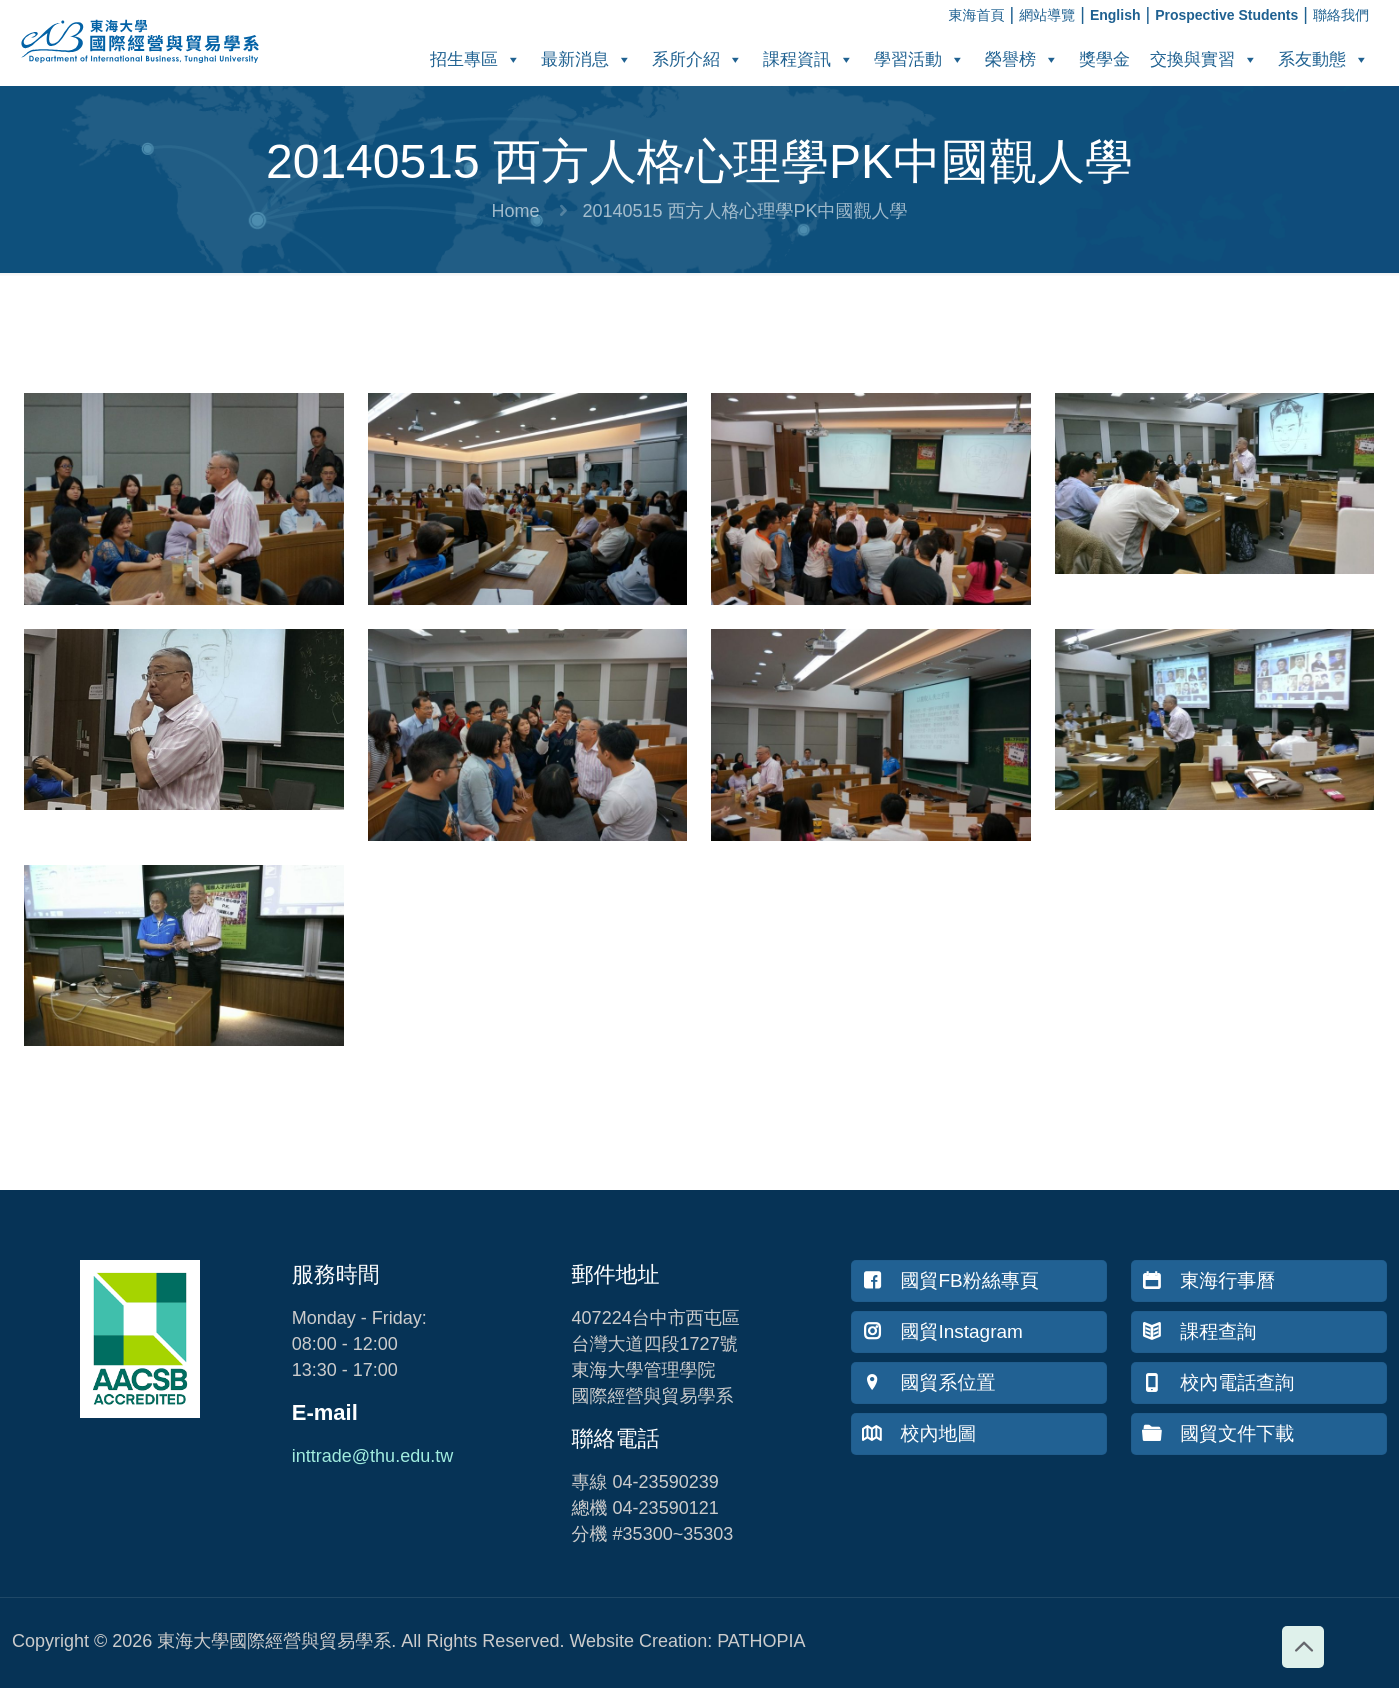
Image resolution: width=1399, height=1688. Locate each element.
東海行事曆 (1208, 1280)
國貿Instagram (942, 1331)
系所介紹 (697, 59)
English (1115, 15)
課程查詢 (1199, 1331)
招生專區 (475, 59)
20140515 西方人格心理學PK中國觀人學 (744, 211)
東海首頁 (977, 15)
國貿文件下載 (1218, 1433)
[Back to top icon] (1303, 1647)
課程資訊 (808, 59)
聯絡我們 (1341, 15)
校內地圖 (919, 1433)
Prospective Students (1226, 15)
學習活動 (919, 59)
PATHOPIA (761, 1641)
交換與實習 (1204, 59)
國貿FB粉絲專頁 (950, 1280)
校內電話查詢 (1218, 1382)
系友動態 (1323, 59)
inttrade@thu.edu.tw (372, 1456)
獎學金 (1104, 59)
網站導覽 (1047, 15)
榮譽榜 (1022, 59)
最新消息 (586, 59)
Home (515, 211)
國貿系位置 (928, 1382)
